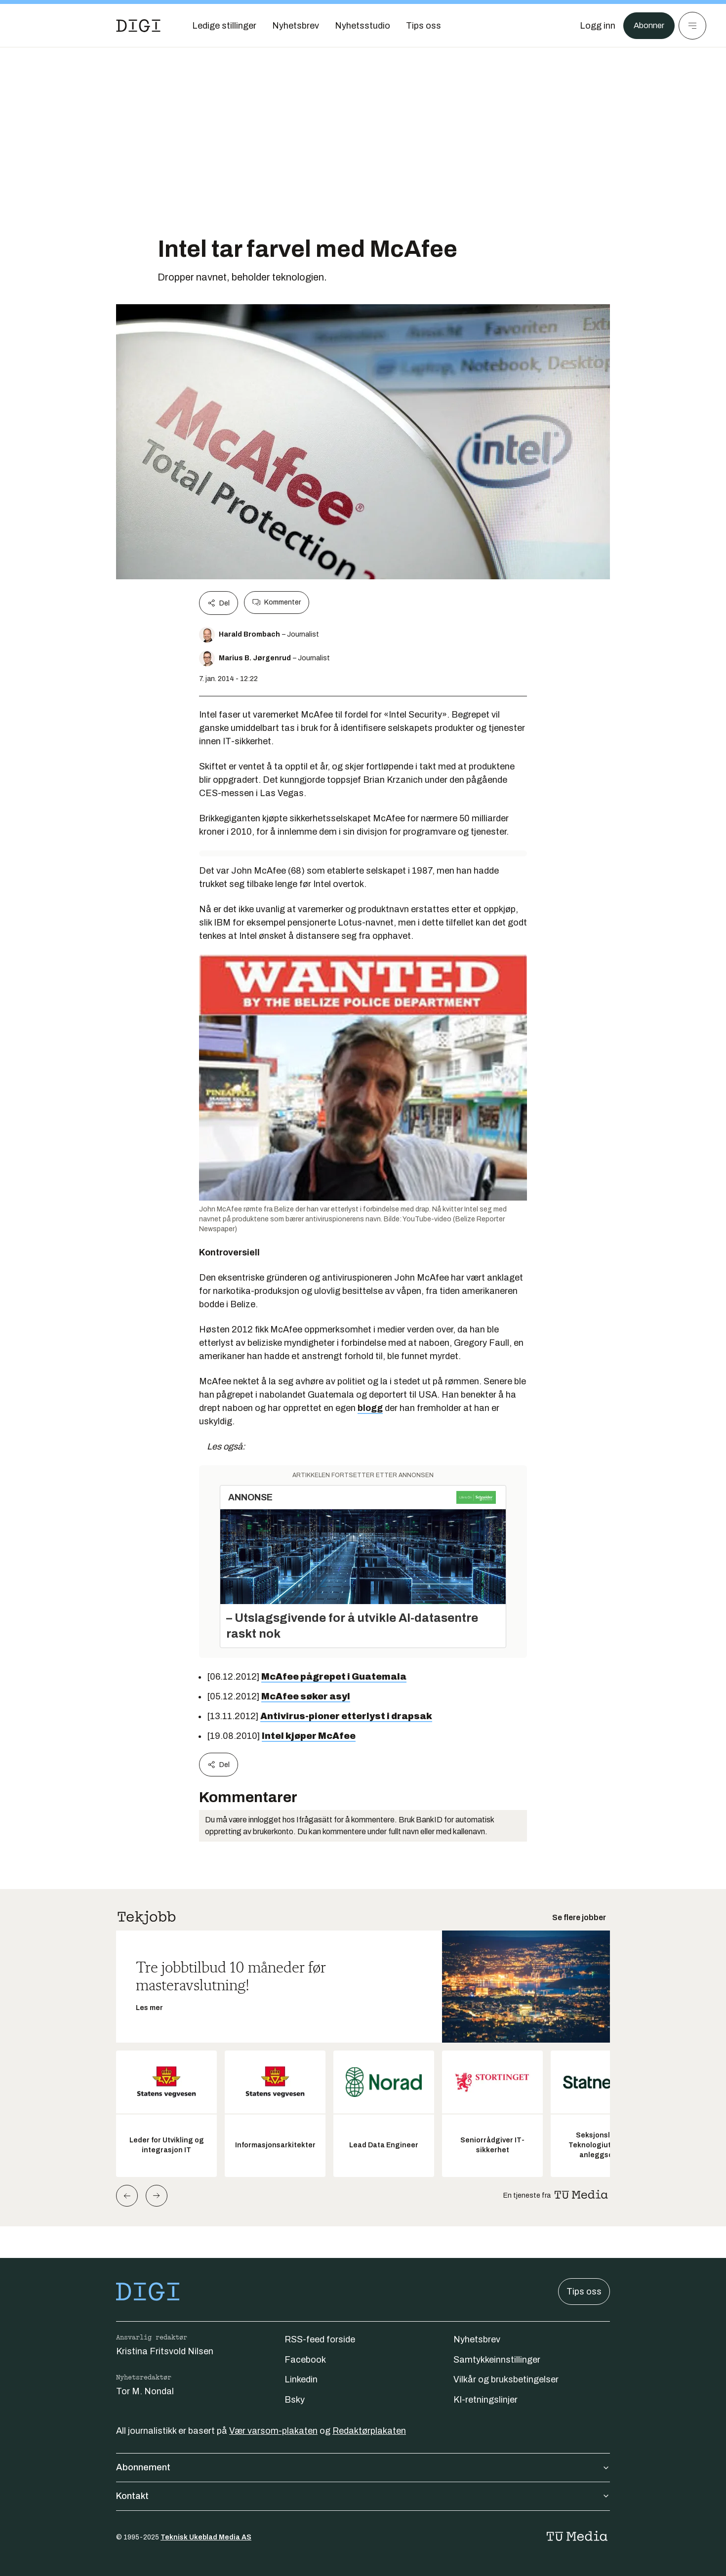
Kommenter (276, 602)
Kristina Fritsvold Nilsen (164, 2351)
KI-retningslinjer (485, 2400)
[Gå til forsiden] (138, 26)
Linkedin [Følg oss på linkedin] (301, 2379)
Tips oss (584, 2291)
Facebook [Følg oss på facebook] (305, 2360)
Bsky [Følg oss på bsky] (294, 2400)
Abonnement (363, 2467)
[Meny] (692, 26)
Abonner (647, 26)
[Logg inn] (594, 26)
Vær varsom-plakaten (273, 2431)
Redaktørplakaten (369, 2431)
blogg (370, 1408)
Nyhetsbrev (476, 2339)
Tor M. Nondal (145, 2391)
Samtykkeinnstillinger (496, 2360)
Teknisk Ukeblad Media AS (206, 2537)
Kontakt (363, 2496)
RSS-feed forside (319, 2339)
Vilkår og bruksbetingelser (506, 2379)
